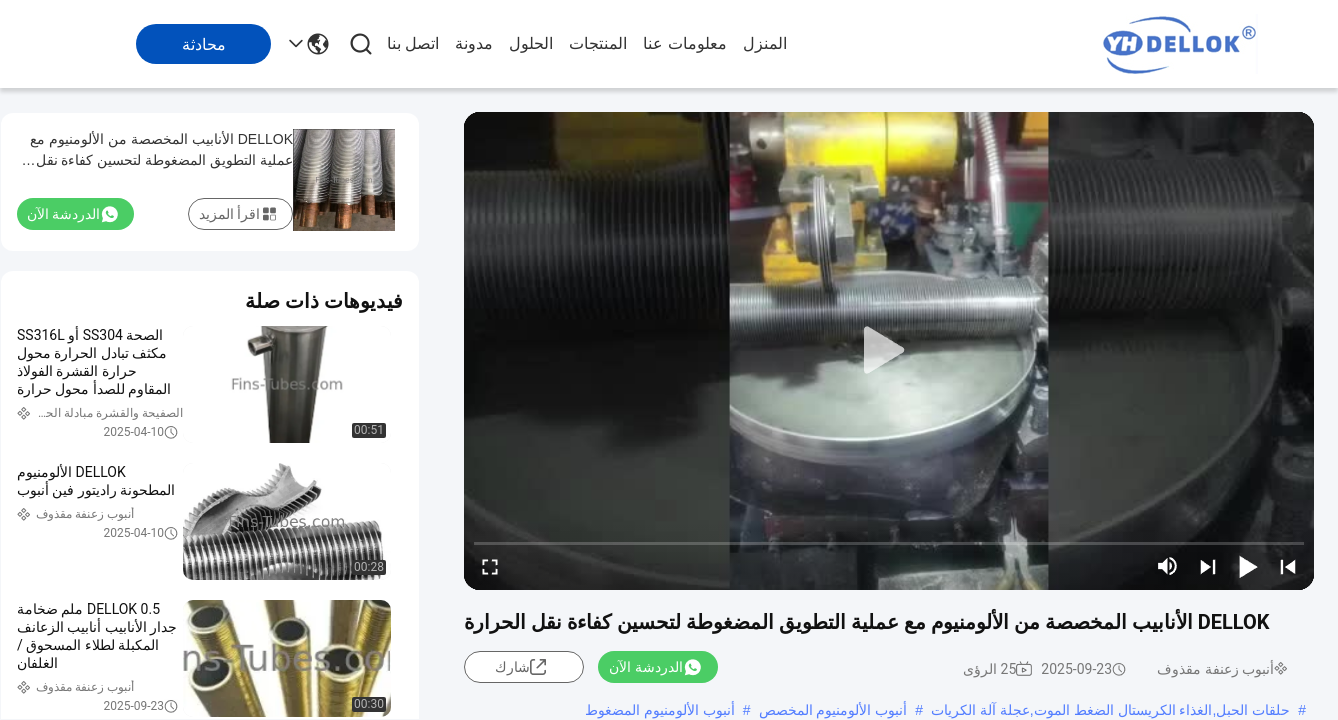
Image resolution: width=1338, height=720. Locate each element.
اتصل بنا (413, 43)
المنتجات (598, 43)
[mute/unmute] (1168, 566)
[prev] (1288, 566)
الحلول (531, 43)
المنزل (765, 43)
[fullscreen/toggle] (490, 566)
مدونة (474, 43)
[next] (1208, 566)
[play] (889, 351)
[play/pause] (1248, 566)
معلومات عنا (684, 43)
